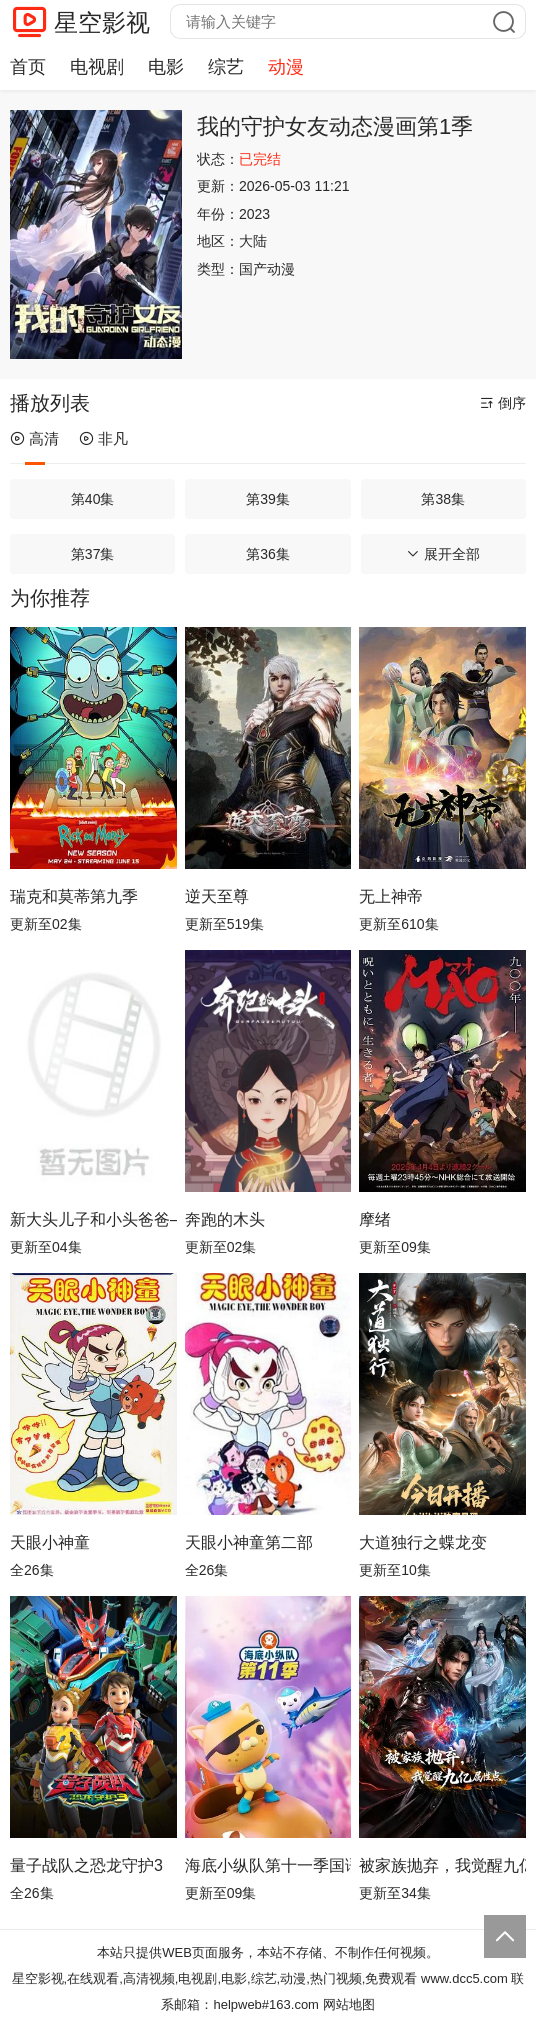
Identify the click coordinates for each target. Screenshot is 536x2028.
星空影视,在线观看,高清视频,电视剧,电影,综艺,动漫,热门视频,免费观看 (215, 1978)
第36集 (268, 554)
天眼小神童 (50, 1542)
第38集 (443, 499)
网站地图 (349, 2004)
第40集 (93, 499)
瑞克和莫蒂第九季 (74, 896)
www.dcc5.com (464, 1978)
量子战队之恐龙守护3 (86, 1865)
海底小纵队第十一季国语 (268, 1865)
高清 (34, 438)
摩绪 (375, 1219)
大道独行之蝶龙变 (423, 1542)
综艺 (226, 67)
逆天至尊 (217, 896)
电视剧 (97, 67)
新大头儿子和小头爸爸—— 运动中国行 (93, 1219)
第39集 (268, 499)
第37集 (93, 554)
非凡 (103, 438)
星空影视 (102, 22)
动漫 (286, 67)
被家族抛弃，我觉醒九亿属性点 (442, 1865)
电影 (166, 67)
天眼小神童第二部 (249, 1542)
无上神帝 (391, 896)
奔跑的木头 (225, 1219)
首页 (28, 67)
